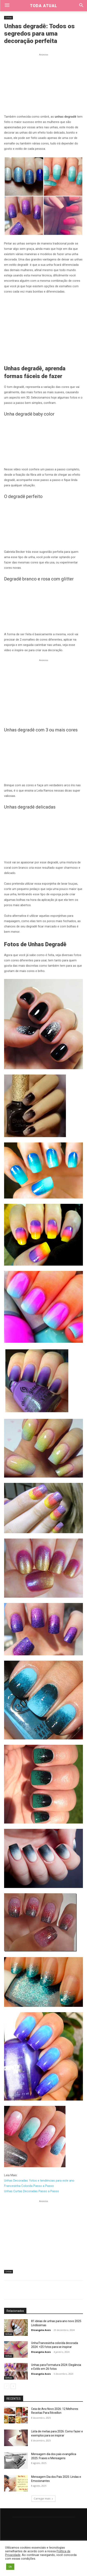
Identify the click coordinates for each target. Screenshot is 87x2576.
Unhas (8, 17)
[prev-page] (6, 2386)
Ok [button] (10, 2566)
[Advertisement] (43, 82)
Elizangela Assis (41, 2330)
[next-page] (13, 2386)
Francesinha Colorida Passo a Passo (29, 2186)
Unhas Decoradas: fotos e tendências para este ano (39, 2180)
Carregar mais (43, 2498)
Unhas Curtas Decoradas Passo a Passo (31, 2191)
